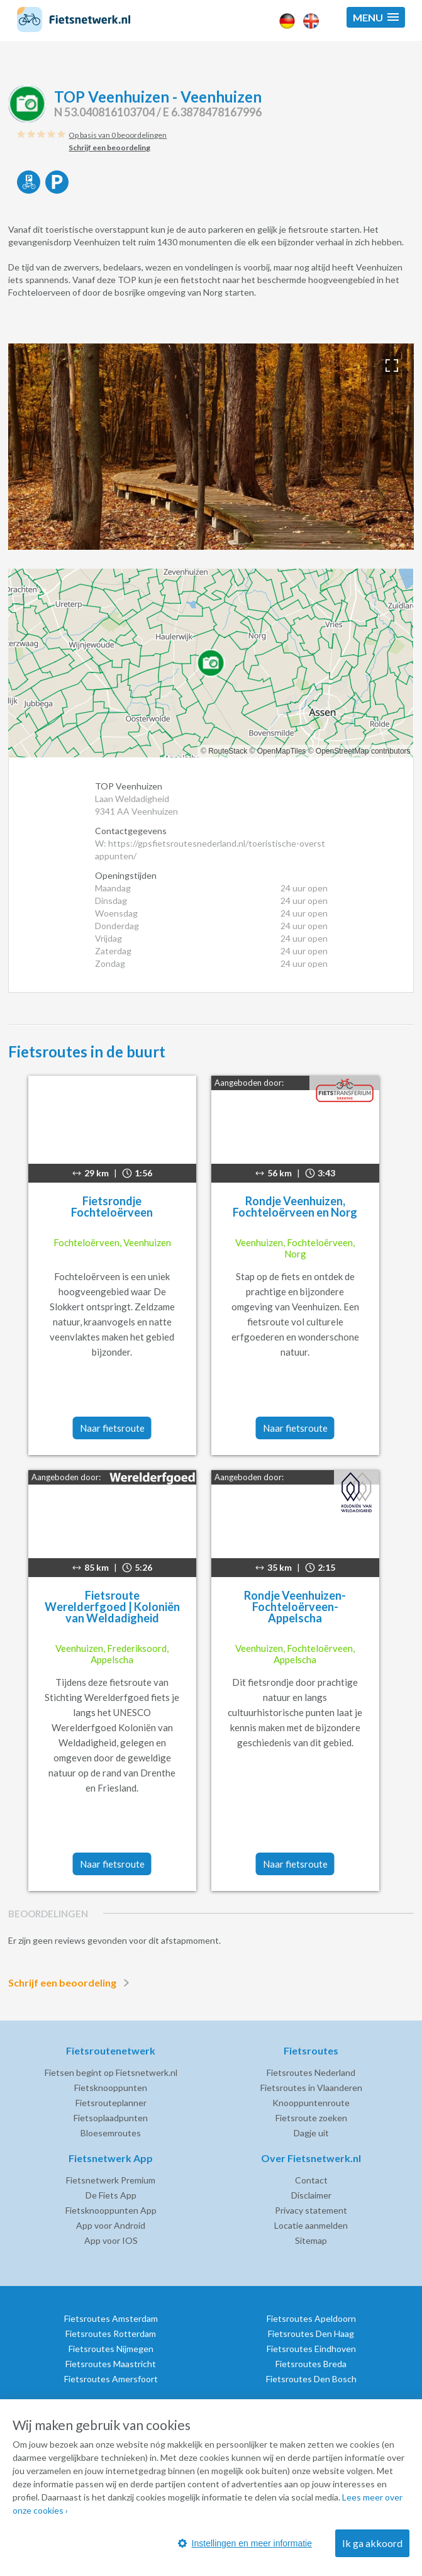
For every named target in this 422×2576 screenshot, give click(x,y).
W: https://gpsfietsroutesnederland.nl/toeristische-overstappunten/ (210, 849)
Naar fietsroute (112, 1428)
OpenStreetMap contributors (363, 751)
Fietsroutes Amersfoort (111, 2378)
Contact (311, 2180)
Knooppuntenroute (311, 2102)
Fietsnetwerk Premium (110, 2180)
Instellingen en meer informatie (245, 2543)
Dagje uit (311, 2132)
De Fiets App (111, 2195)
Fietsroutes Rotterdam (110, 2333)
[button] (376, 17)
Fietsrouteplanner (111, 2102)
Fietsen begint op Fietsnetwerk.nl (111, 2072)
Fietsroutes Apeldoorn (311, 2318)
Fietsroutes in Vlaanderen (311, 2087)
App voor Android (110, 2225)
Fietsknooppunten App (111, 2210)
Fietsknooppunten (110, 2087)
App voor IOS (111, 2240)
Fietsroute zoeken (311, 2117)
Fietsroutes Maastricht (110, 2363)
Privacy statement (311, 2210)
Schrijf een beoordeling (71, 1982)
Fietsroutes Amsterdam (111, 2318)
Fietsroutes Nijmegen (111, 2348)
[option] (211, 446)
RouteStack (227, 751)
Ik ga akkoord (372, 2543)
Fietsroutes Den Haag (311, 2333)
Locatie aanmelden (311, 2225)
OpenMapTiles (281, 751)
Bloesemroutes (111, 2132)
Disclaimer (311, 2195)
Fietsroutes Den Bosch (311, 2378)
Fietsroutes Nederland (311, 2072)
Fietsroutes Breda (311, 2363)
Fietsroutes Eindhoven (311, 2348)
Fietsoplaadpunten (111, 2117)
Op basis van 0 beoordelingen (118, 135)
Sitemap (311, 2240)
